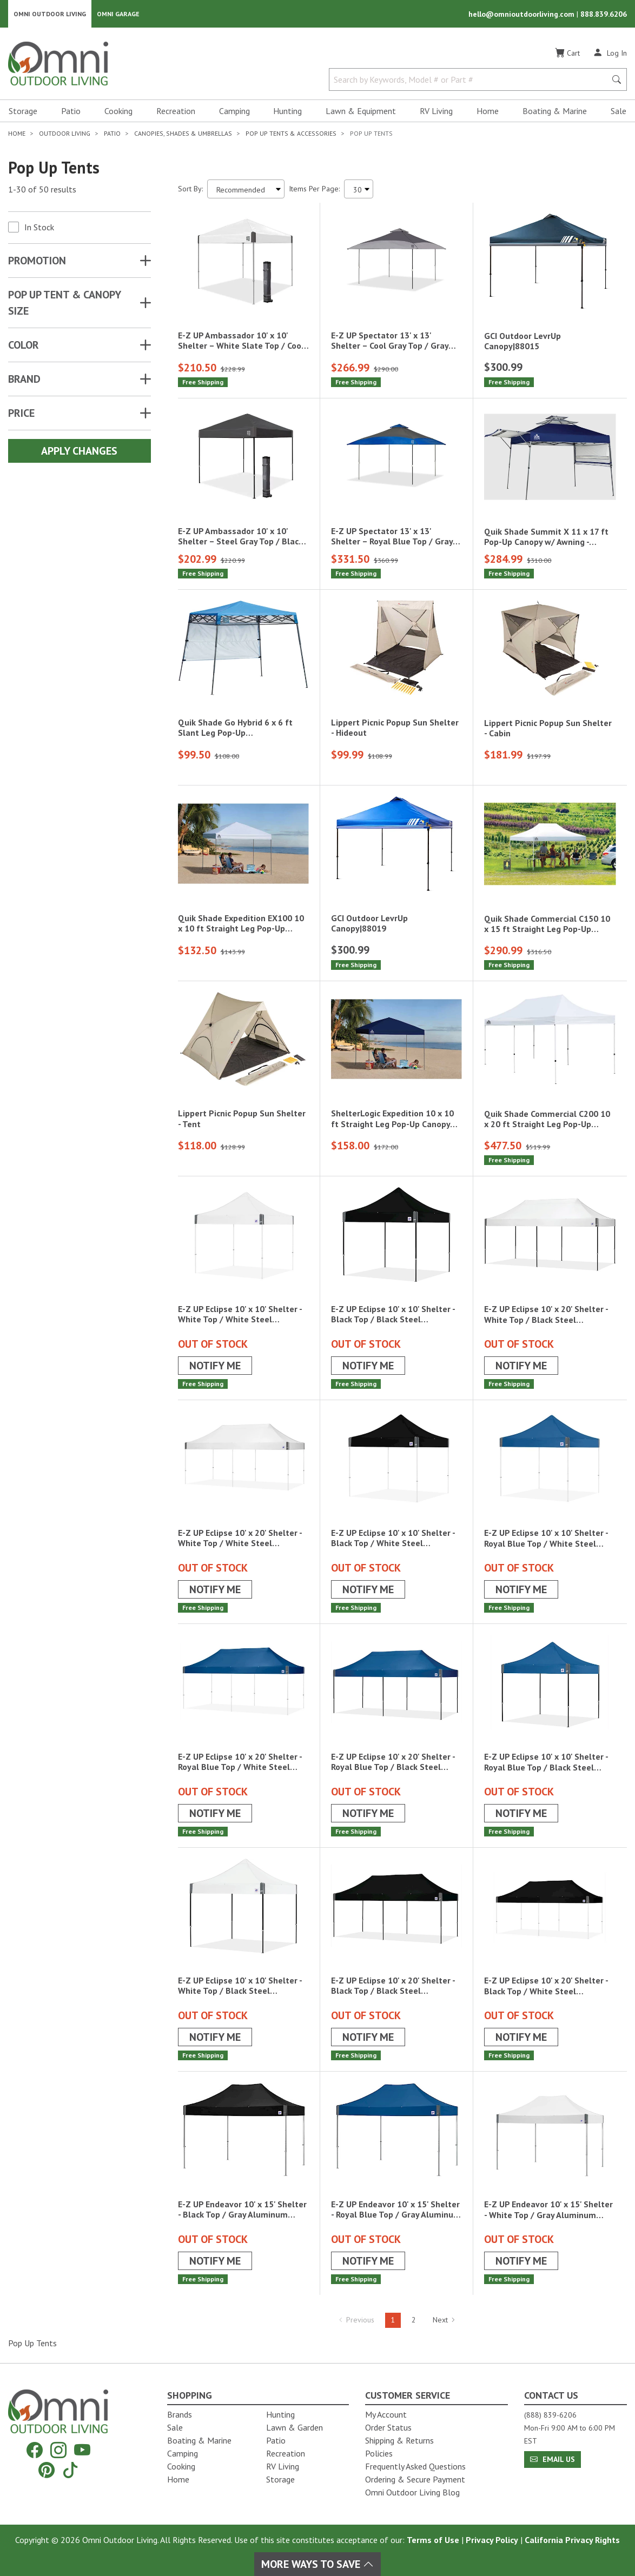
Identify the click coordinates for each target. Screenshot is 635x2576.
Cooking (118, 111)
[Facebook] (35, 2450)
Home (488, 111)
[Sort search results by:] (246, 189)
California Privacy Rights (572, 2539)
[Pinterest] (46, 2469)
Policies (379, 2453)
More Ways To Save (317, 2564)
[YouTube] (82, 2450)
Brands (179, 2414)
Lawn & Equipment (361, 111)
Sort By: (190, 189)
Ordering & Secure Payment (415, 2479)
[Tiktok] (70, 2469)
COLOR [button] (23, 345)
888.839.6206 (603, 14)
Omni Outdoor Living (50, 14)
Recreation (175, 111)
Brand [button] (24, 379)
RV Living (436, 111)
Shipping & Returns (399, 2440)
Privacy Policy (492, 2539)
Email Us (552, 2459)
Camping (234, 111)
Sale (618, 111)
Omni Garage (118, 14)
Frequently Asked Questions (415, 2466)
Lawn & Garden (294, 2427)
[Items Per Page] (358, 189)
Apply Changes (79, 451)
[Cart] (567, 53)
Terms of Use (433, 2539)
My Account (386, 2414)
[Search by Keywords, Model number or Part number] (470, 80)
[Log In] (610, 53)
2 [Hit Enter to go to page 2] (414, 2320)
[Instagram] (58, 2450)
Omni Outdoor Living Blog (412, 2492)
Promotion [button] (37, 261)
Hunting (287, 111)
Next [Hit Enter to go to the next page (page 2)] (444, 2320)
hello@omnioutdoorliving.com (522, 14)
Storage (23, 111)
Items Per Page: (314, 189)
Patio (71, 111)
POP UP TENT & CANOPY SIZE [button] (64, 303)
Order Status (388, 2427)
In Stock (39, 227)
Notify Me (215, 1366)
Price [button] (21, 414)
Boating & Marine (554, 111)
